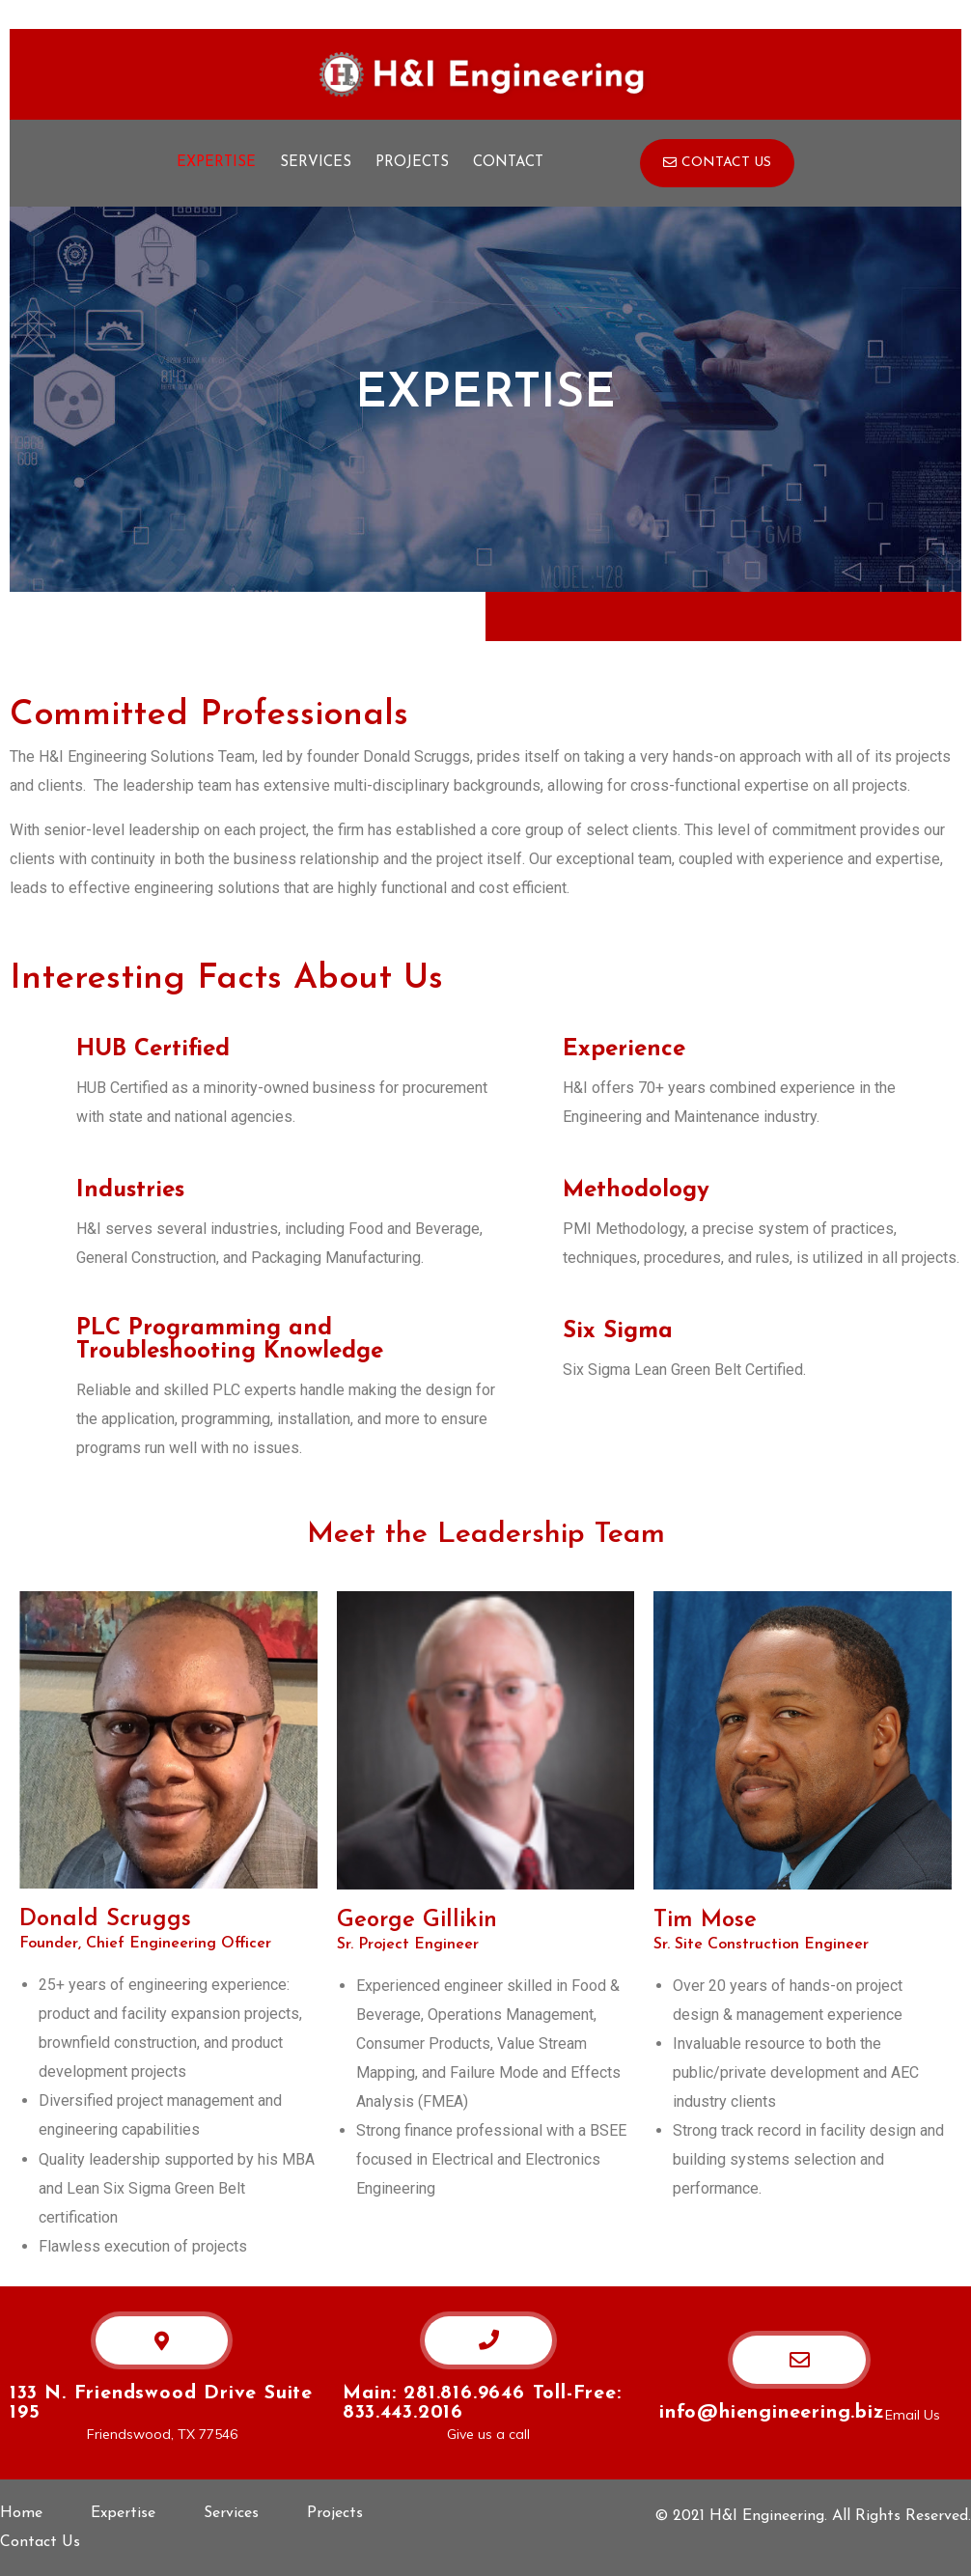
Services (315, 162)
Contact (508, 162)
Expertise (216, 162)
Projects (412, 162)
